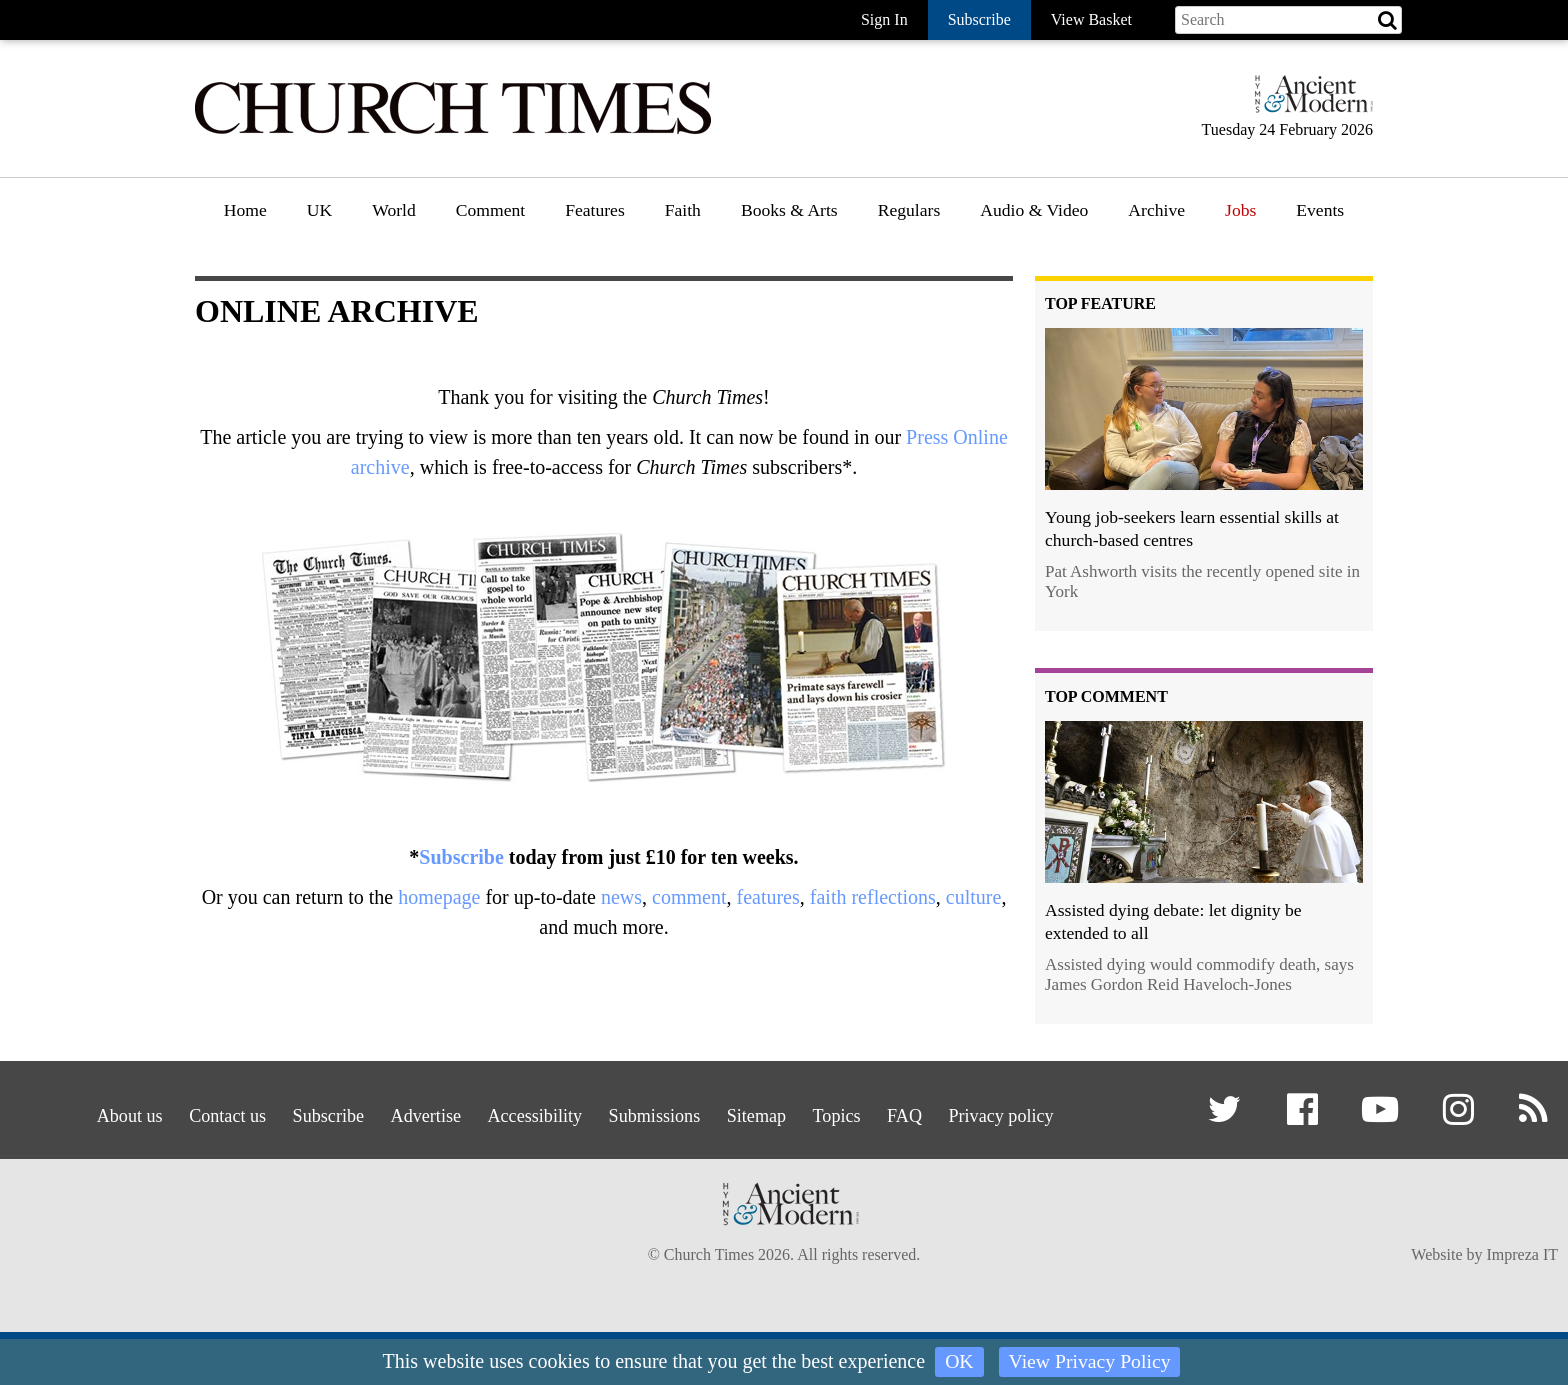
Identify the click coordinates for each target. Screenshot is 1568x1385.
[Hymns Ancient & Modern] (1308, 102)
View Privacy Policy (1090, 1362)
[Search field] (1288, 20)
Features (595, 210)
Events (1320, 210)
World (394, 210)
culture (974, 897)
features (767, 897)
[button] (1228, 1117)
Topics (864, 1112)
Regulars (909, 210)
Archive (1156, 210)
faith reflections (873, 897)
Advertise (402, 1112)
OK (958, 1362)
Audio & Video (1034, 210)
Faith (683, 210)
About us (69, 1112)
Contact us (180, 1112)
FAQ (943, 1112)
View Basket (1091, 19)
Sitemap (773, 1112)
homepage (439, 897)
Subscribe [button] (979, 19)
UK (319, 210)
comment (689, 897)
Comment (490, 210)
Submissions (658, 1112)
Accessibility (525, 1112)
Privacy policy (1052, 1112)
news (621, 897)
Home (245, 210)
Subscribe (461, 857)
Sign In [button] (884, 19)
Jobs (1240, 210)
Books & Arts (789, 210)
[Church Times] (453, 131)
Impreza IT (1522, 1296)
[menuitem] (245, 217)
